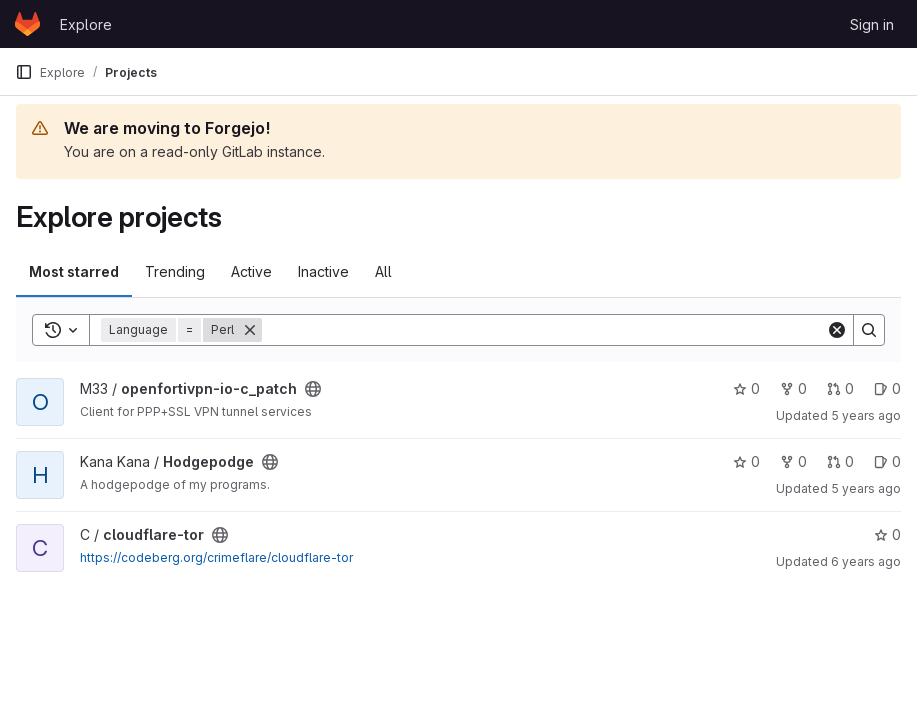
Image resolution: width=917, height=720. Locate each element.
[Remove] (250, 330)
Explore (86, 24)
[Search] (544, 330)
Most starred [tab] (74, 271)
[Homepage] (27, 24)
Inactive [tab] (323, 271)
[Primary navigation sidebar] (24, 72)
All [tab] (383, 271)
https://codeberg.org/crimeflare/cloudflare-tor (216, 557)
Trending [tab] (175, 271)
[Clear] (837, 330)
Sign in (872, 24)
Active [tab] (251, 271)
